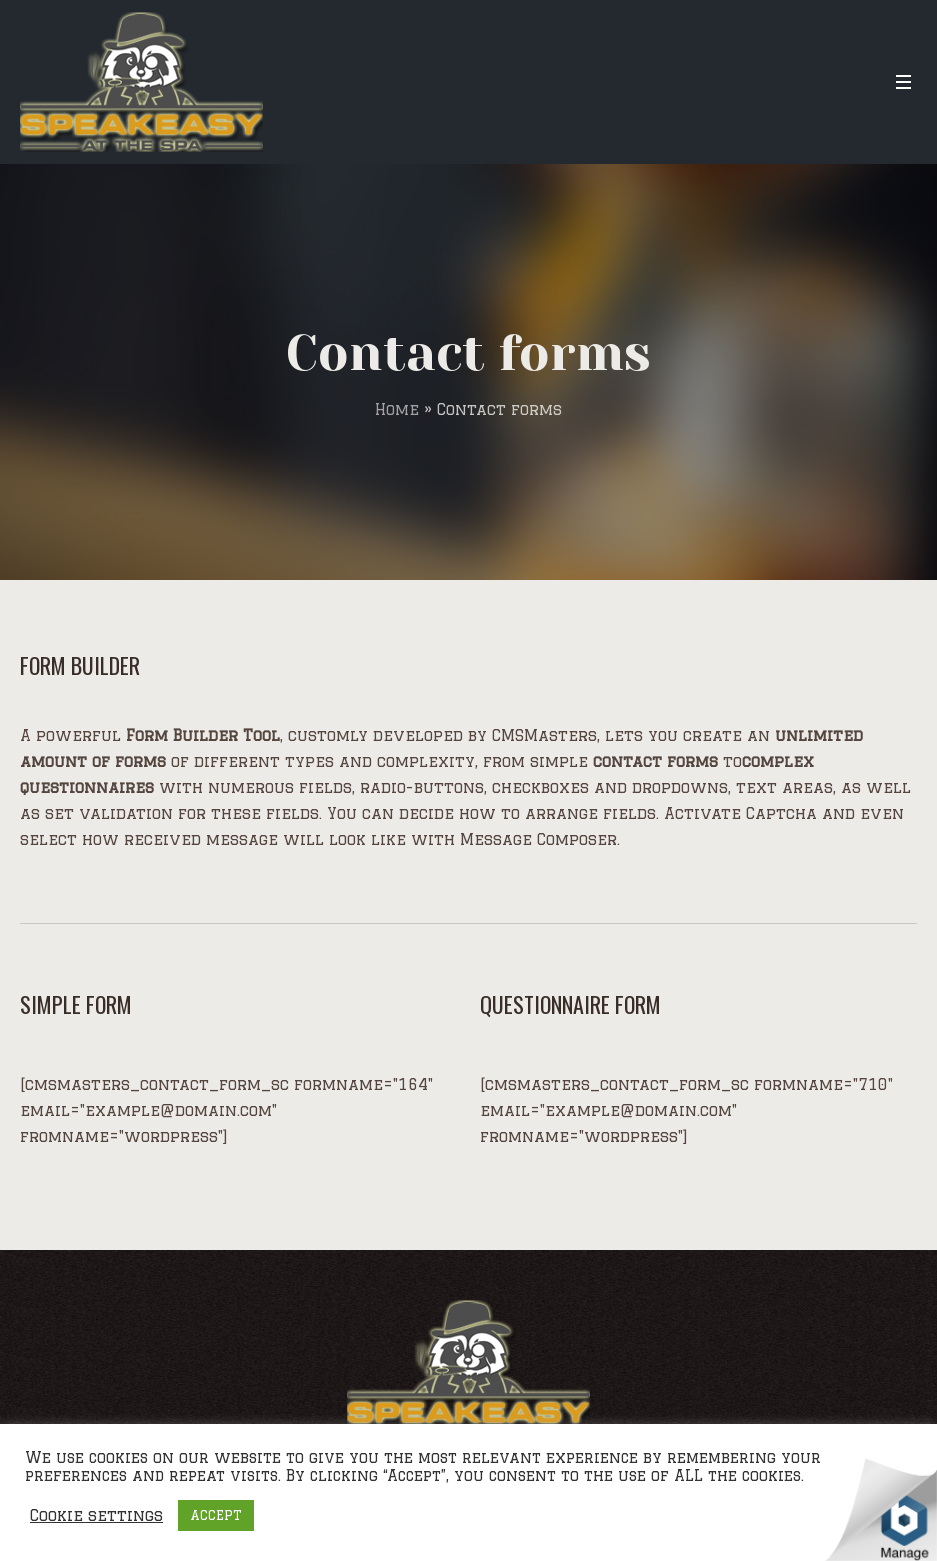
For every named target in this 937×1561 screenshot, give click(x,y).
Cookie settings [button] (96, 1515)
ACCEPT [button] (216, 1515)
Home (397, 409)
